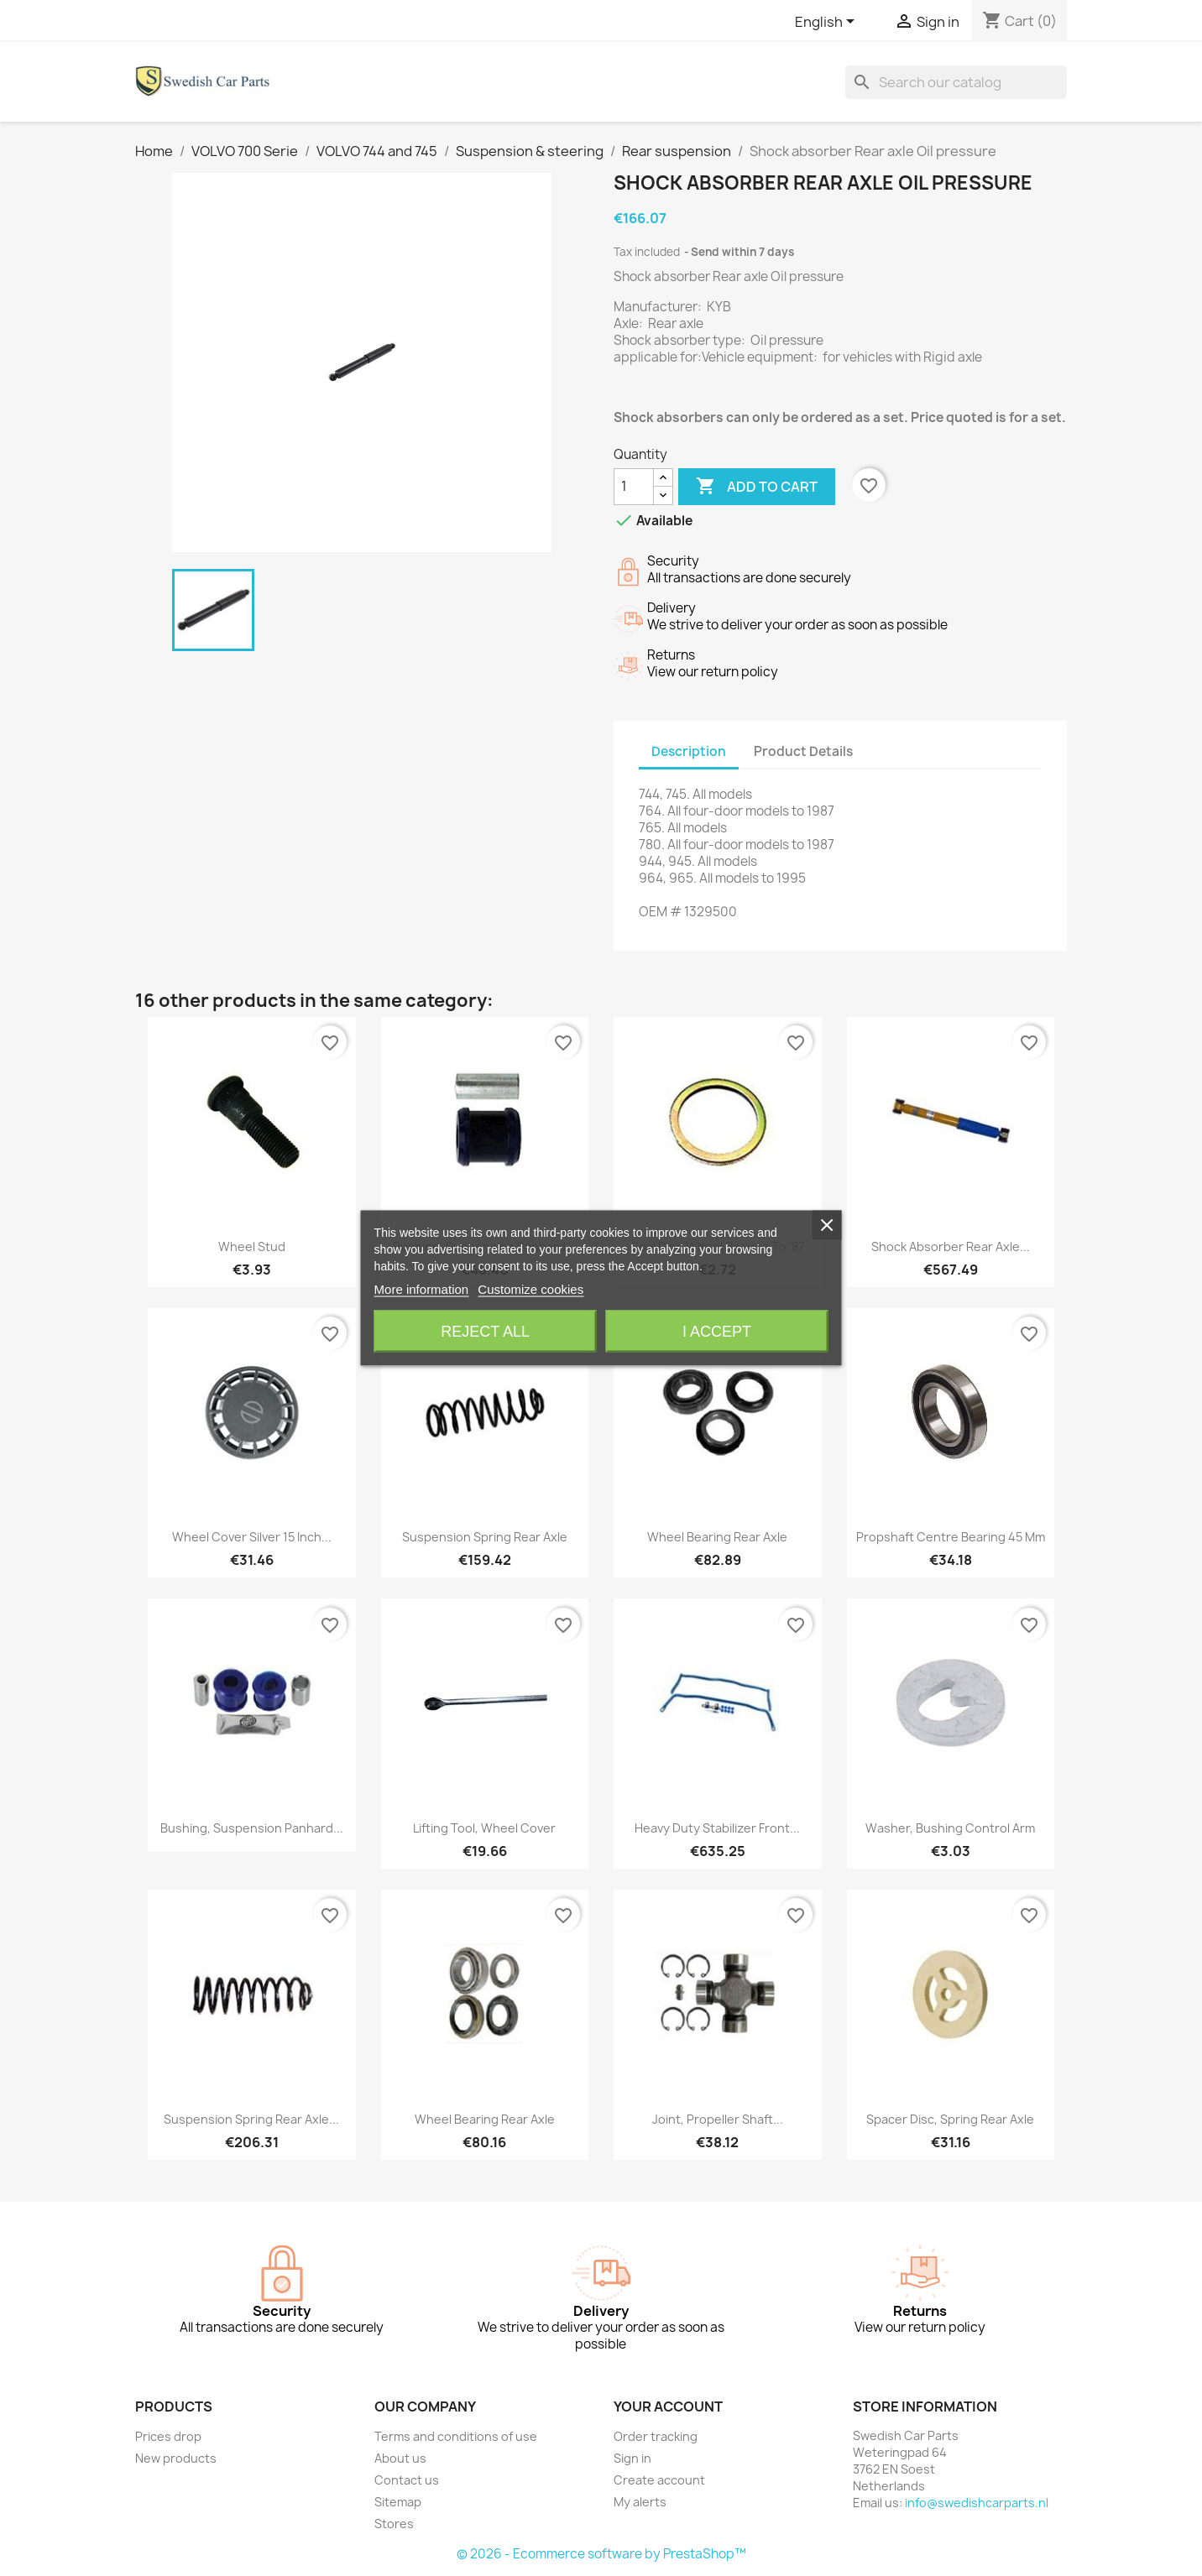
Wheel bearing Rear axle (717, 1537)
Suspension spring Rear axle (484, 1537)
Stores (394, 2524)
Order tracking (656, 2436)
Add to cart (757, 487)
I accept (716, 1331)
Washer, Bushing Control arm (950, 1828)
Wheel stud (251, 1246)
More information (421, 1289)
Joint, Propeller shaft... (717, 2119)
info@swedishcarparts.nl (976, 2503)
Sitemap (397, 2502)
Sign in (632, 2458)
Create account (659, 2480)
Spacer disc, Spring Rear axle (950, 2119)
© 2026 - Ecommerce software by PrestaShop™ (601, 2554)
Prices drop (168, 2436)
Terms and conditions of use (455, 2436)
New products (176, 2458)
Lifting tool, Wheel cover (484, 1828)
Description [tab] (688, 751)
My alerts (640, 2502)
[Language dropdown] (827, 23)
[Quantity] (634, 486)
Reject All (485, 1331)
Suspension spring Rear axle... (251, 2119)
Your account (668, 2406)
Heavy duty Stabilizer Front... (717, 1828)
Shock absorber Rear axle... (950, 1246)
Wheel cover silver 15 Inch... (252, 1537)
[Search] (956, 82)
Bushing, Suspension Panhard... (251, 1828)
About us (400, 2458)
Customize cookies (530, 1289)
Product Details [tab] (803, 751)
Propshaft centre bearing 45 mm (950, 1537)
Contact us (406, 2480)
